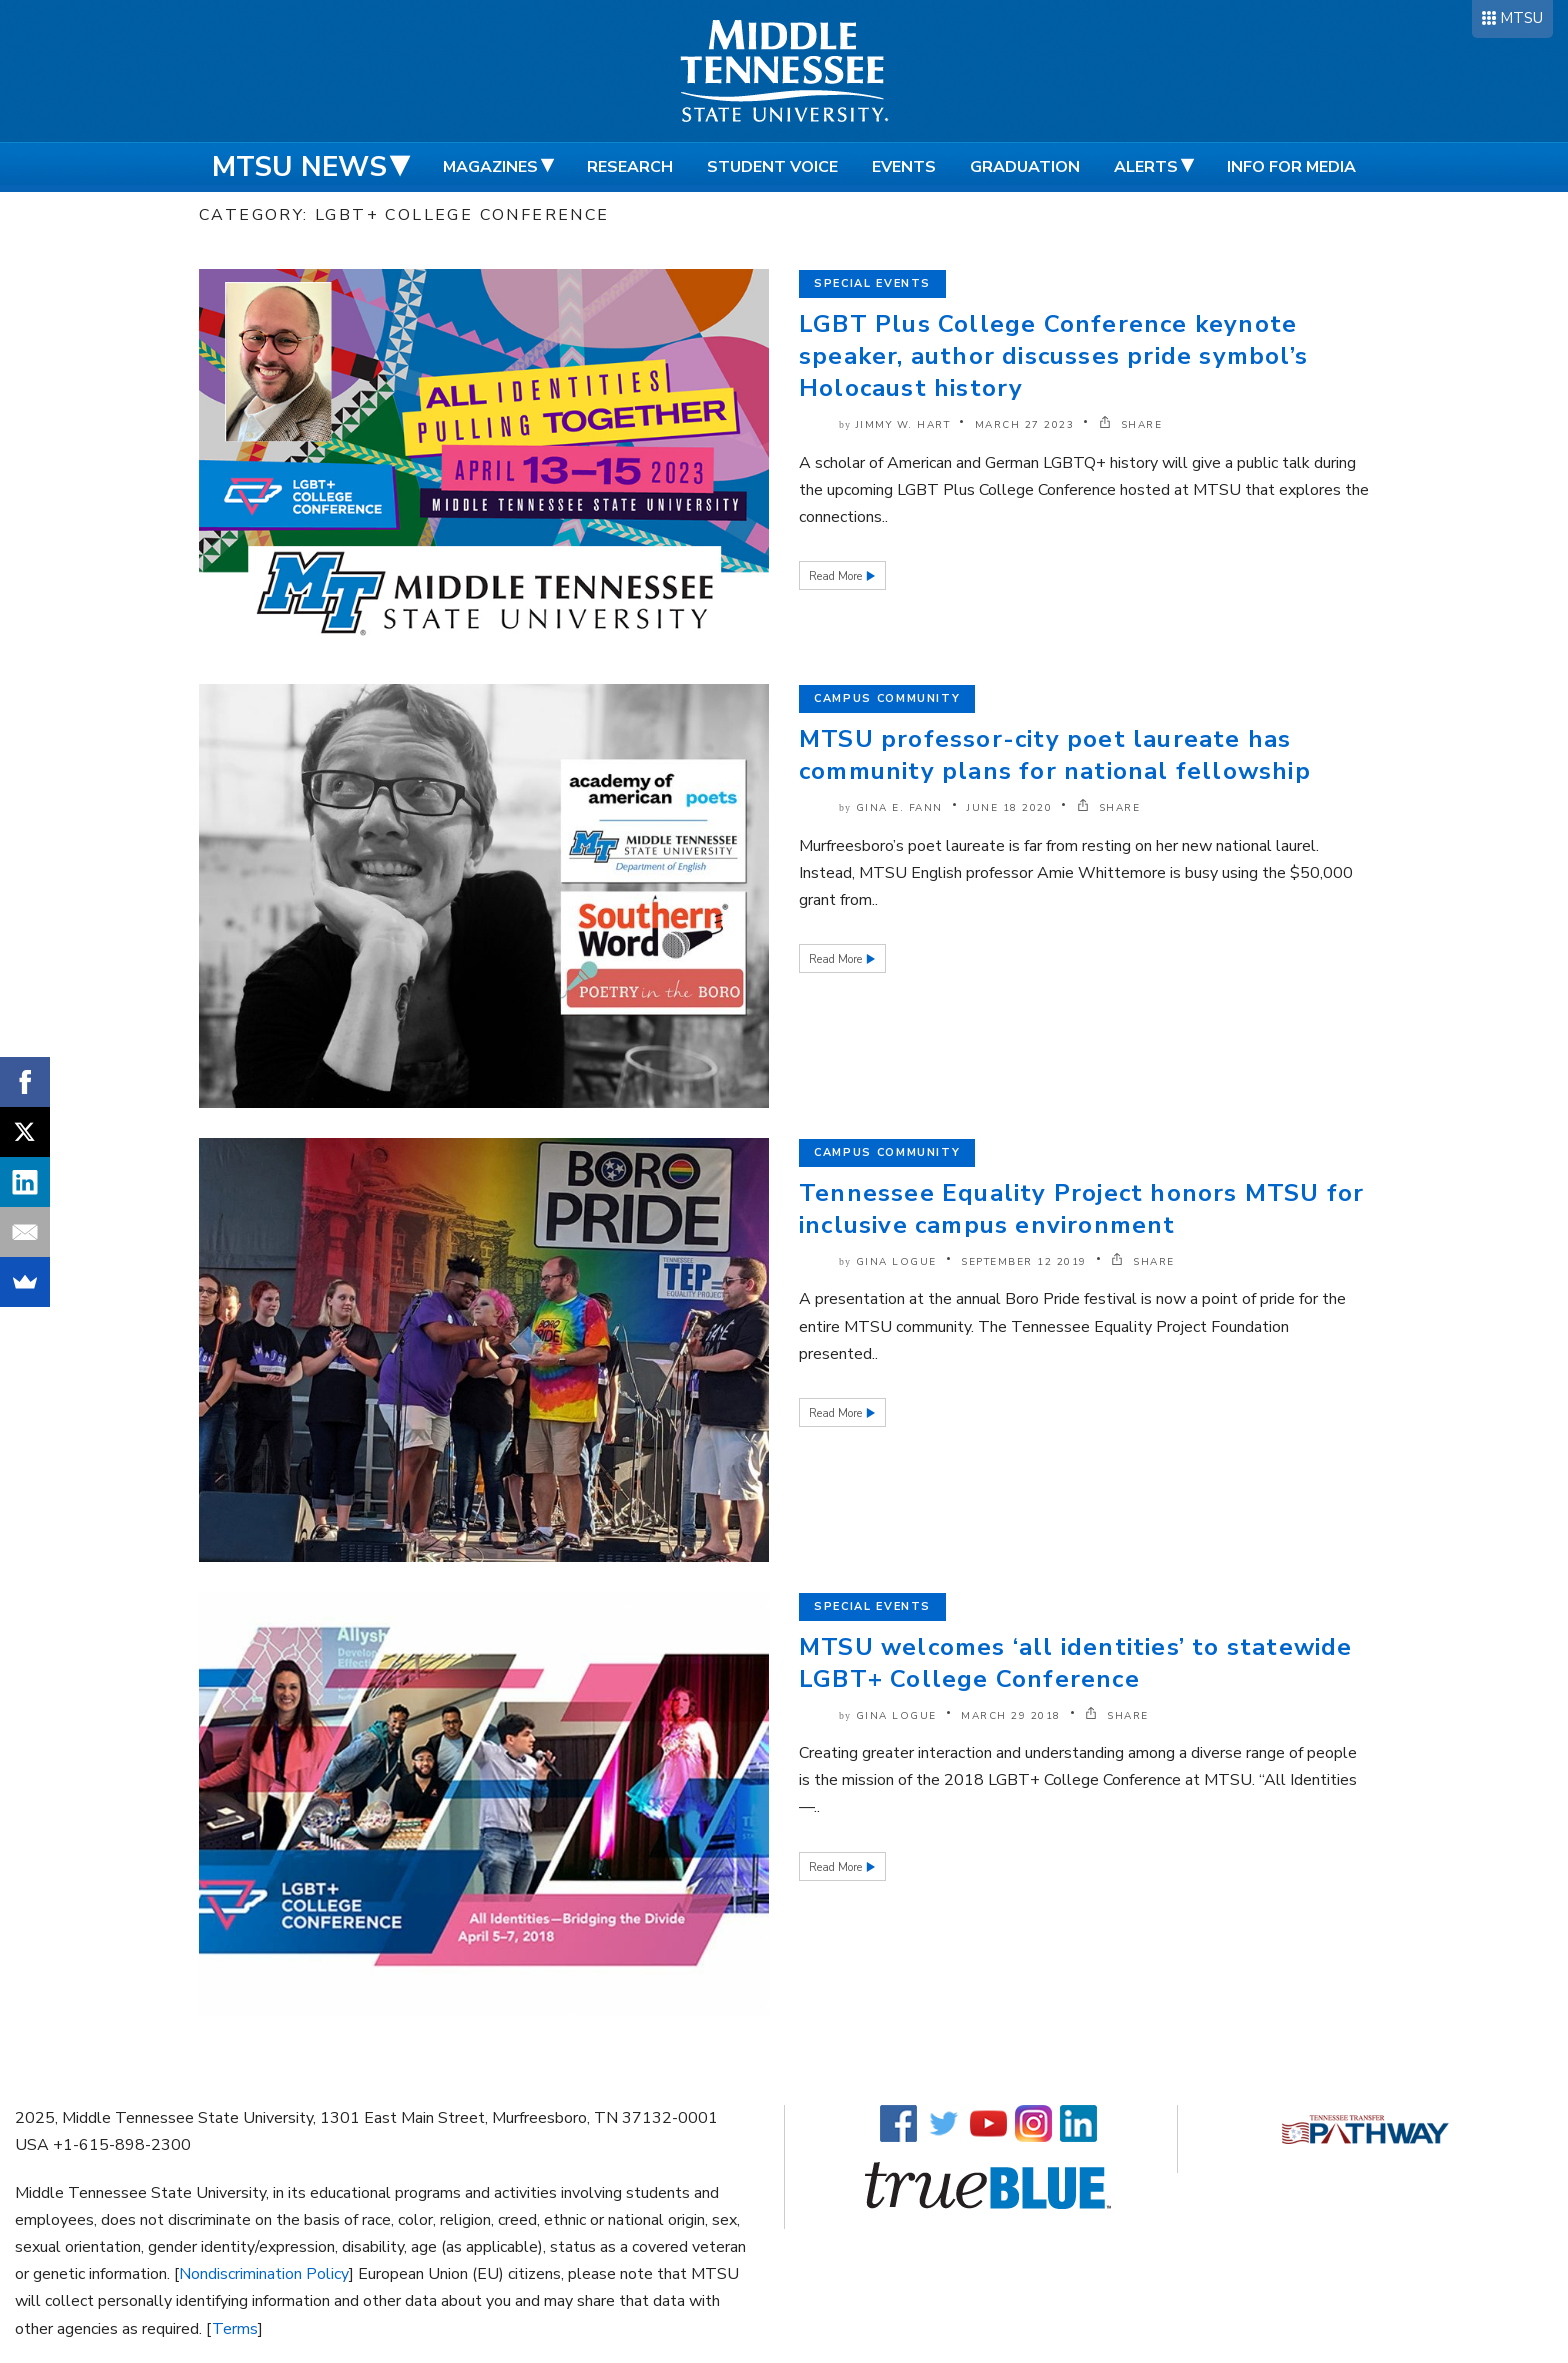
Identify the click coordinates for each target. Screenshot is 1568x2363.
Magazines (490, 167)
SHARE (1131, 425)
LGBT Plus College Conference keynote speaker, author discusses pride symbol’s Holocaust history (1053, 356)
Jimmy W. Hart (903, 425)
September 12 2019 (1024, 1262)
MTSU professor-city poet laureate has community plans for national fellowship (1055, 755)
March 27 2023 (1025, 425)
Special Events (872, 283)
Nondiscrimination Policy (264, 2274)
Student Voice (772, 167)
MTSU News (299, 167)
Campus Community (887, 698)
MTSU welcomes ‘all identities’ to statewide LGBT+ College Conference (1076, 1663)
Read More (837, 576)
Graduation (1025, 167)
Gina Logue (896, 1262)
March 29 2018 (1011, 1716)
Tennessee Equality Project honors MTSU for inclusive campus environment (1081, 1209)
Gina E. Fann (899, 808)
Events (904, 167)
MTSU (1521, 18)
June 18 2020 (1009, 808)
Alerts (1146, 167)
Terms (235, 2329)
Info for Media (1291, 167)
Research (630, 167)
